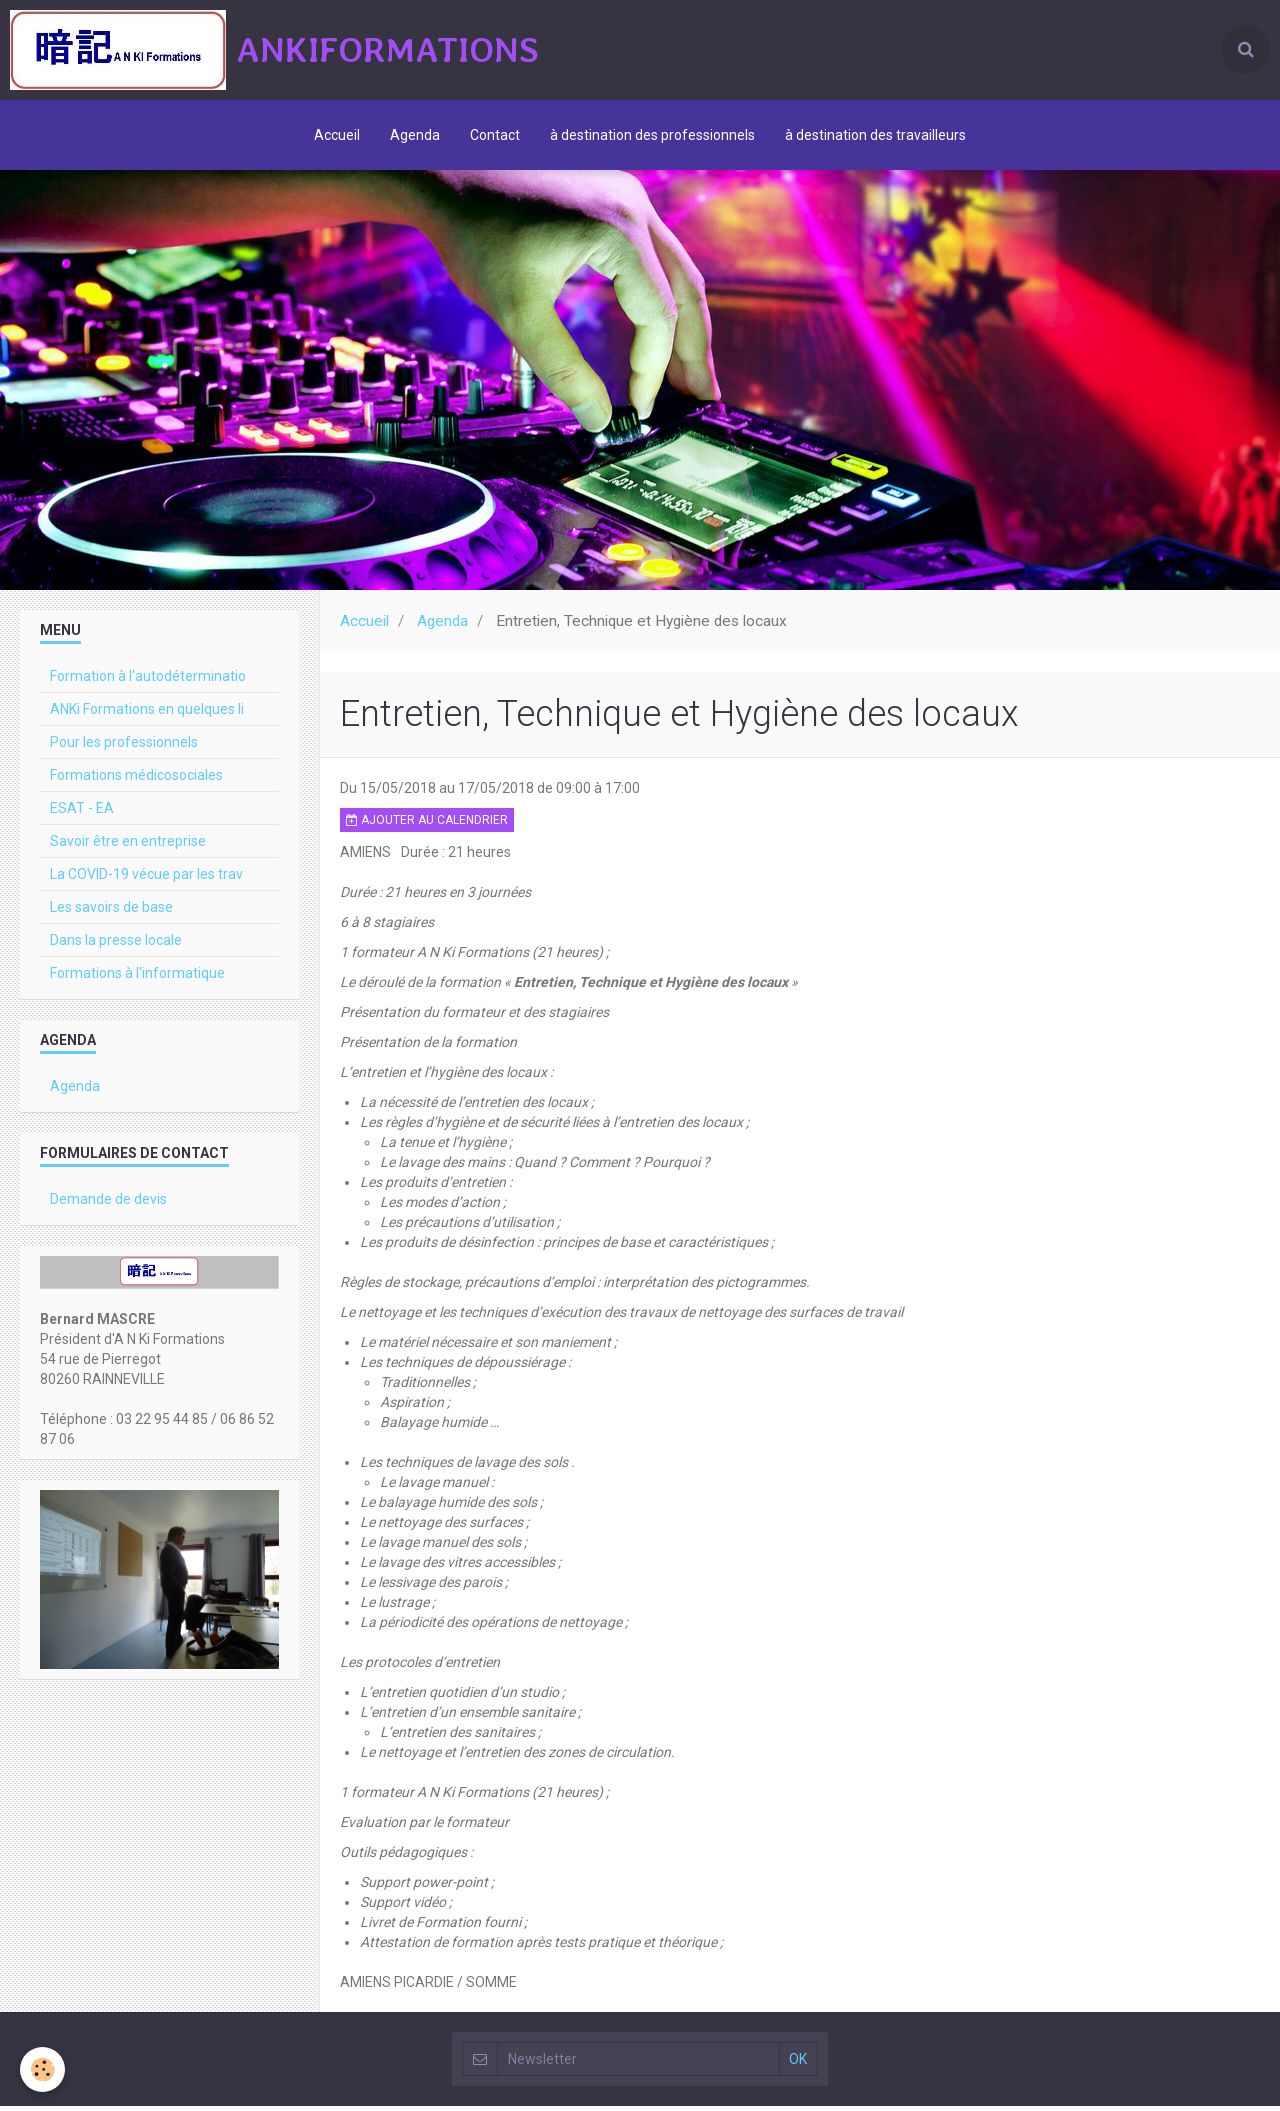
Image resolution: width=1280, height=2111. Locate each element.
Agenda (415, 135)
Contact (495, 135)
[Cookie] (42, 2069)
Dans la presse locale (116, 945)
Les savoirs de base (111, 912)
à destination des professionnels (652, 135)
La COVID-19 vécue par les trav (146, 879)
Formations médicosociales (136, 780)
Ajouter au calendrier (427, 825)
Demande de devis (108, 1204)
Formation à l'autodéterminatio (148, 681)
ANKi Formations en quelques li (147, 714)
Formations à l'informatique (137, 978)
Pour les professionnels (124, 747)
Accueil (337, 135)
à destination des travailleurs (875, 135)
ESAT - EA (82, 813)
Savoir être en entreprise (128, 846)
